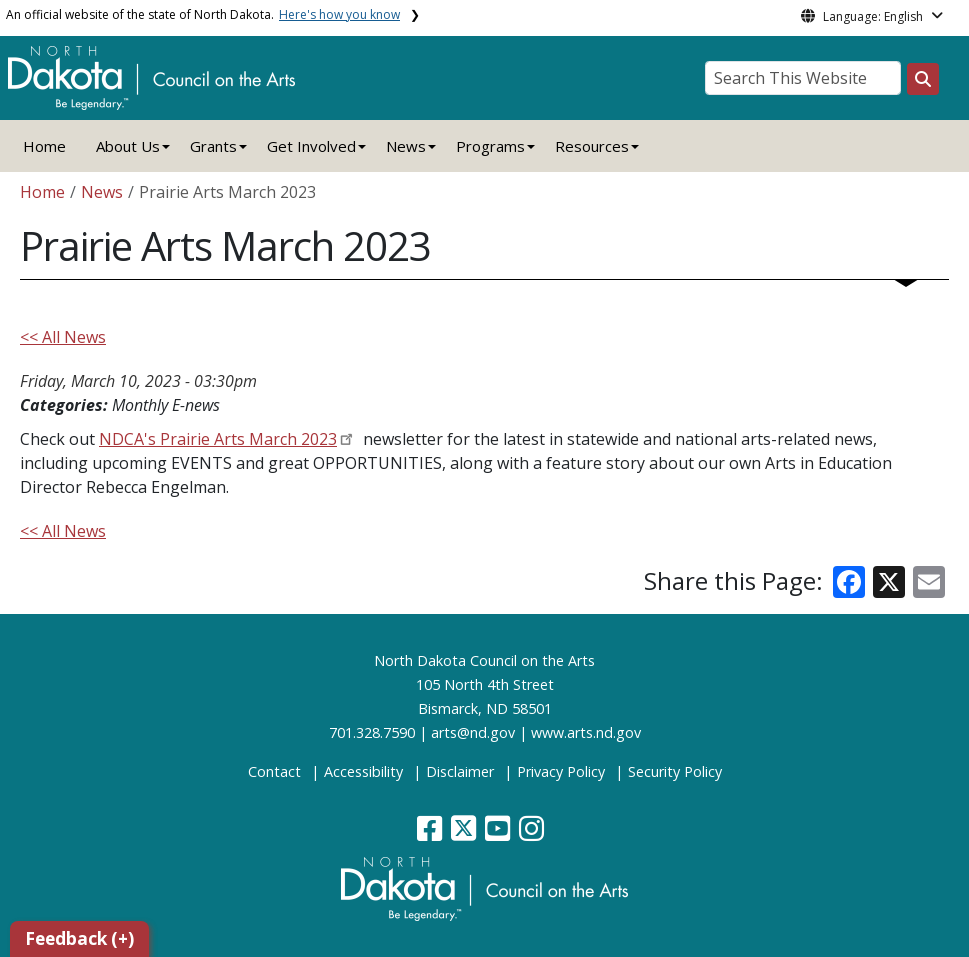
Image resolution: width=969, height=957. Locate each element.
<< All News (63, 337)
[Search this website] (923, 79)
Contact (274, 771)
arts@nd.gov (473, 732)
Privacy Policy (561, 771)
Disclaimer (460, 771)
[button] (431, 833)
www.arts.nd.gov (586, 732)
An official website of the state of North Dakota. (203, 14)
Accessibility (363, 771)
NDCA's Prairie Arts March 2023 (218, 439)
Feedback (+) (79, 938)
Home (44, 146)
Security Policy (675, 771)
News (102, 192)
